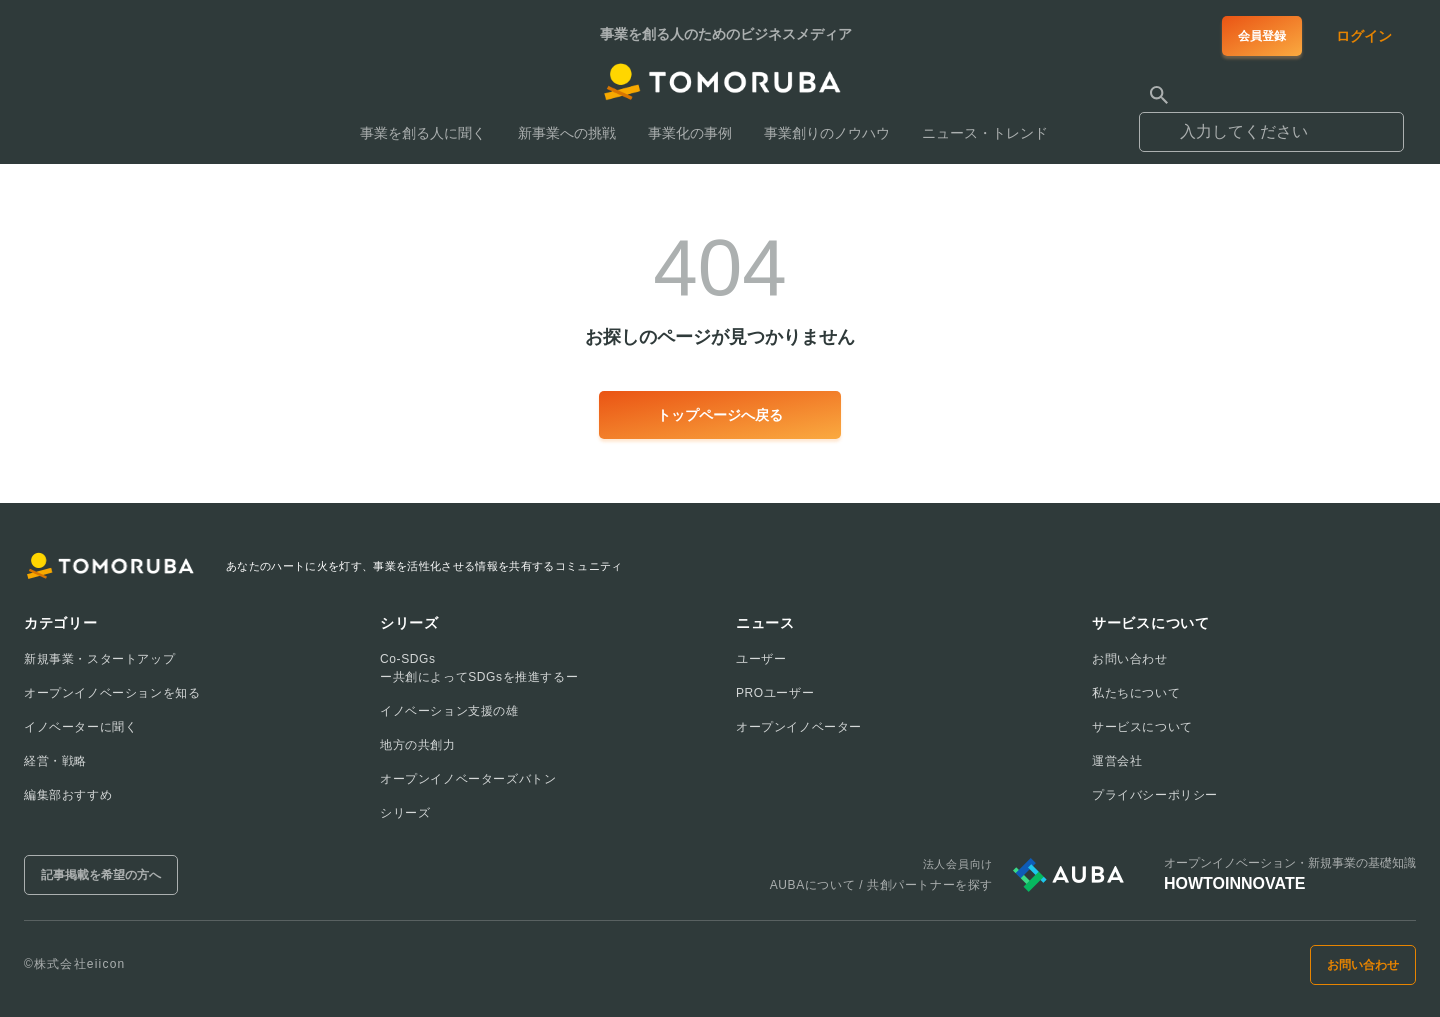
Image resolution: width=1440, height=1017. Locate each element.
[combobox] (1271, 123)
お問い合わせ (1130, 659)
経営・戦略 (55, 761)
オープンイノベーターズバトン (468, 779)
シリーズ (405, 813)
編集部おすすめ (68, 795)
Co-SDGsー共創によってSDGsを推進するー (479, 668)
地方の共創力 (418, 745)
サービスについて (1142, 727)
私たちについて (1136, 693)
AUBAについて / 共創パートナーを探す (881, 885)
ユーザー (761, 659)
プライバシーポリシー (1155, 795)
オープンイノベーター (799, 727)
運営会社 (1117, 761)
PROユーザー (775, 693)
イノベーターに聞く (80, 727)
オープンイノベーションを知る (112, 693)
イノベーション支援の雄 (449, 711)
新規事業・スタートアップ (99, 659)
